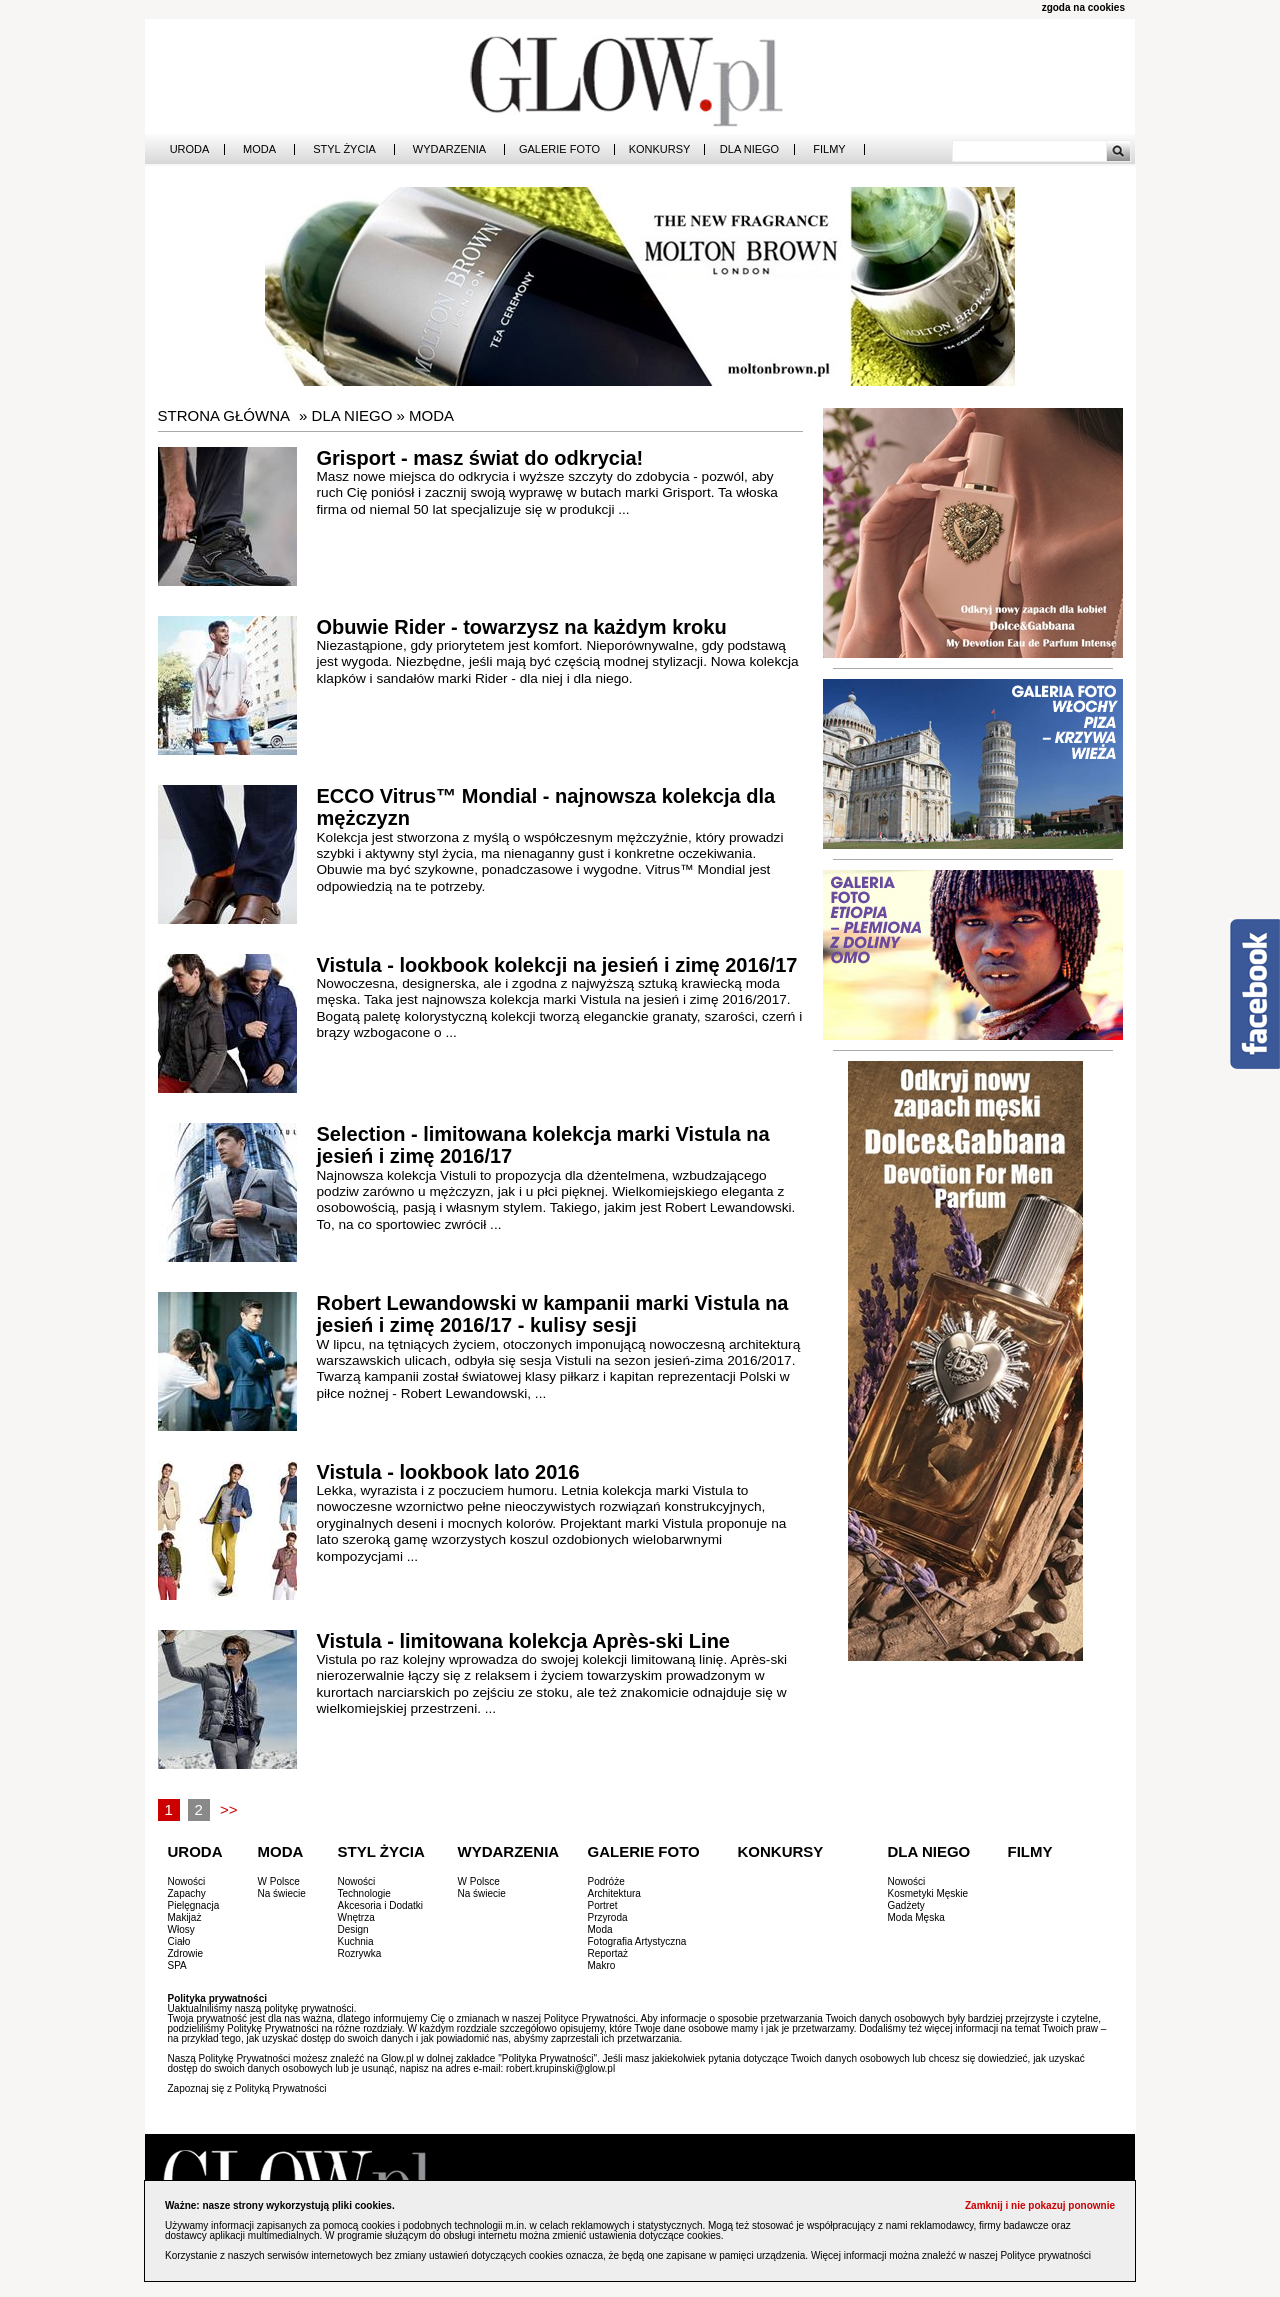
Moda (259, 149)
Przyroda (608, 1917)
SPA (177, 1965)
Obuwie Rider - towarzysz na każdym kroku (522, 627)
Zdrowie (186, 1953)
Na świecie (282, 1893)
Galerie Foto (559, 149)
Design (353, 1929)
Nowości (187, 1881)
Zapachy (187, 1893)
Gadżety (906, 1905)
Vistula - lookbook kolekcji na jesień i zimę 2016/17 (557, 965)
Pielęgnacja (194, 1905)
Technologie (364, 1893)
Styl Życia (344, 149)
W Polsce (279, 1881)
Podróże (606, 1881)
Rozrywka (360, 1953)
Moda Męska (916, 1917)
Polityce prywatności (1045, 2255)
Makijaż (185, 1917)
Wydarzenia (449, 149)
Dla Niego (749, 149)
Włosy (181, 1929)
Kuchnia (356, 1941)
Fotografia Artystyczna (637, 1941)
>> (229, 1809)
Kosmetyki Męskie (928, 1893)
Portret (603, 1905)
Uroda (190, 149)
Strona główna (224, 415)
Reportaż (608, 1953)
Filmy (829, 149)
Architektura (614, 1893)
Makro (602, 1965)
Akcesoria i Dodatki (381, 1905)
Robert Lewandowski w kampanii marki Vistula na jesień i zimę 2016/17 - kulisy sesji (553, 1314)
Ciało (179, 1941)
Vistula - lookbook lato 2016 (448, 1472)
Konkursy (660, 149)
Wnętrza (356, 1917)
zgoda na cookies (1083, 7)
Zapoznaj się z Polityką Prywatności (247, 2088)
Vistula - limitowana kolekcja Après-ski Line (523, 1641)
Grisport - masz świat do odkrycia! (480, 458)
